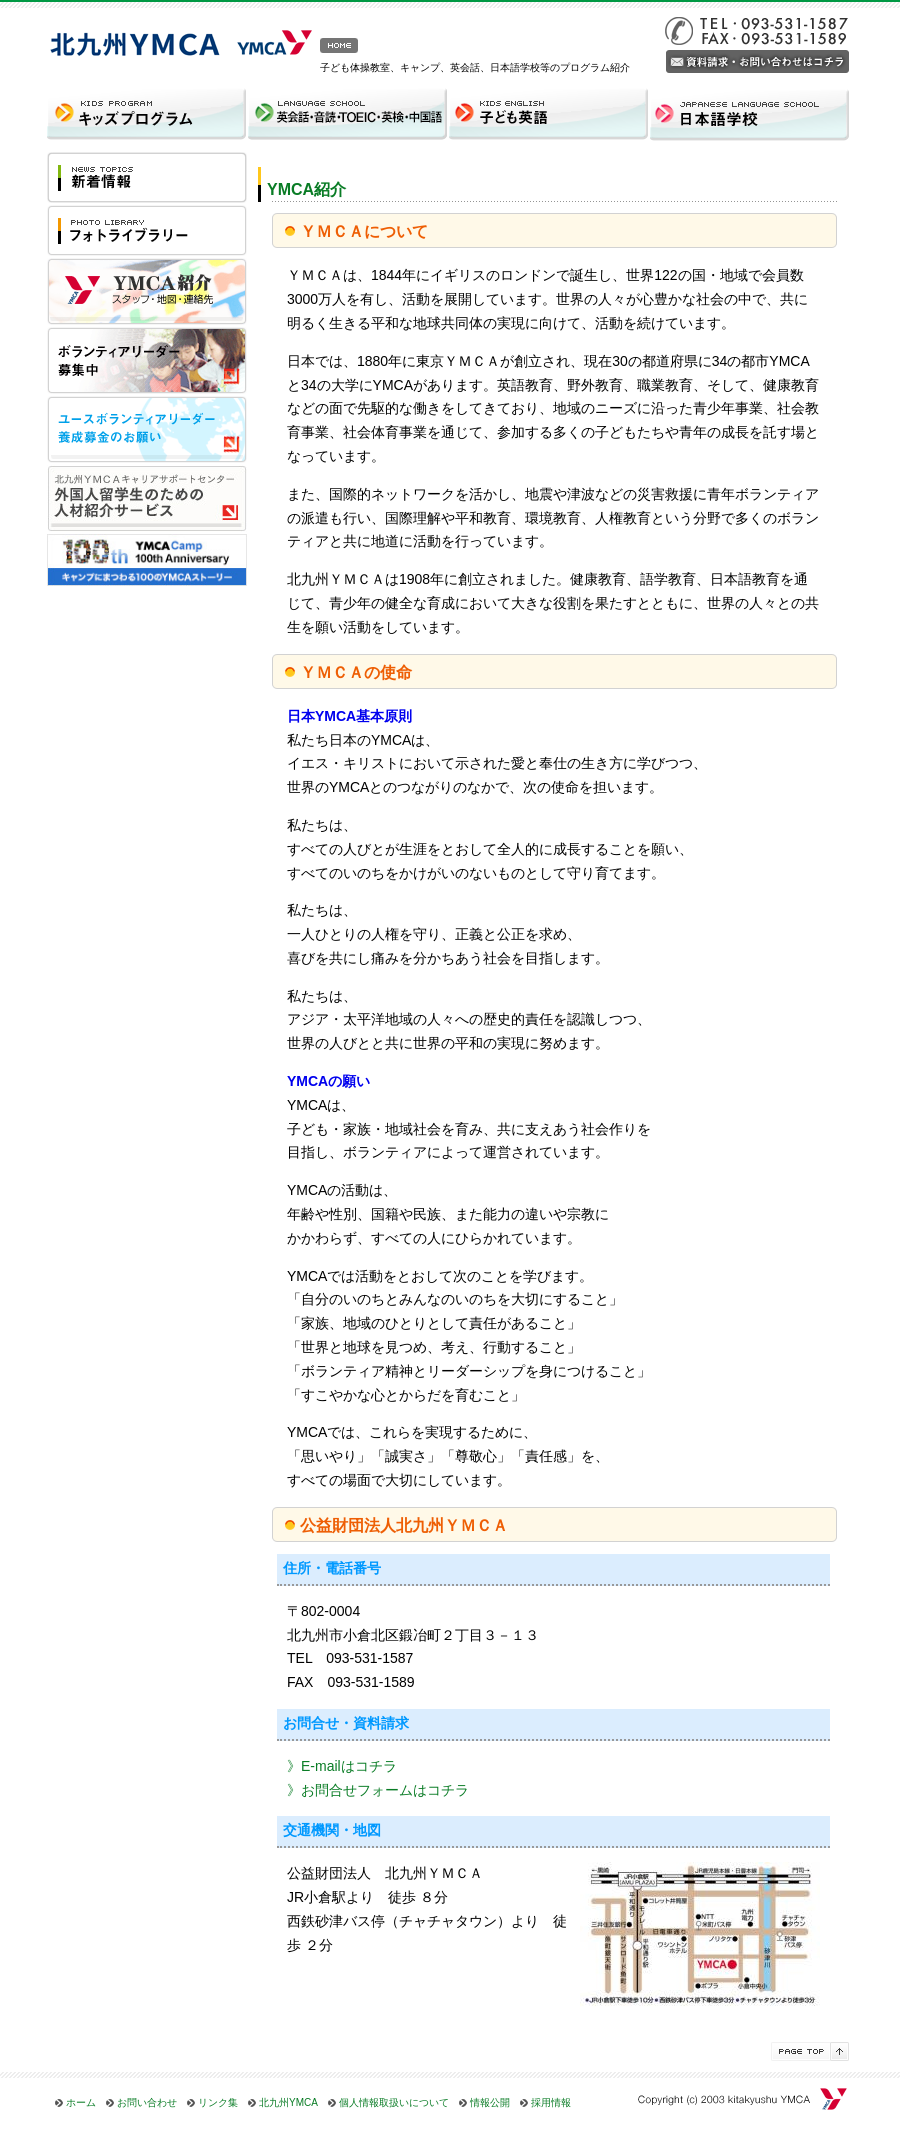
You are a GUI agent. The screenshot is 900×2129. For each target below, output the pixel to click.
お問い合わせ (147, 2102)
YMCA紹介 (306, 189)
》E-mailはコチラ (342, 1766)
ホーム (81, 2102)
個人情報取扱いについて (394, 2102)
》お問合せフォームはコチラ (378, 1790)
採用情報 (551, 2102)
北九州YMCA (288, 2102)
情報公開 (490, 2102)
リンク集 (218, 2102)
